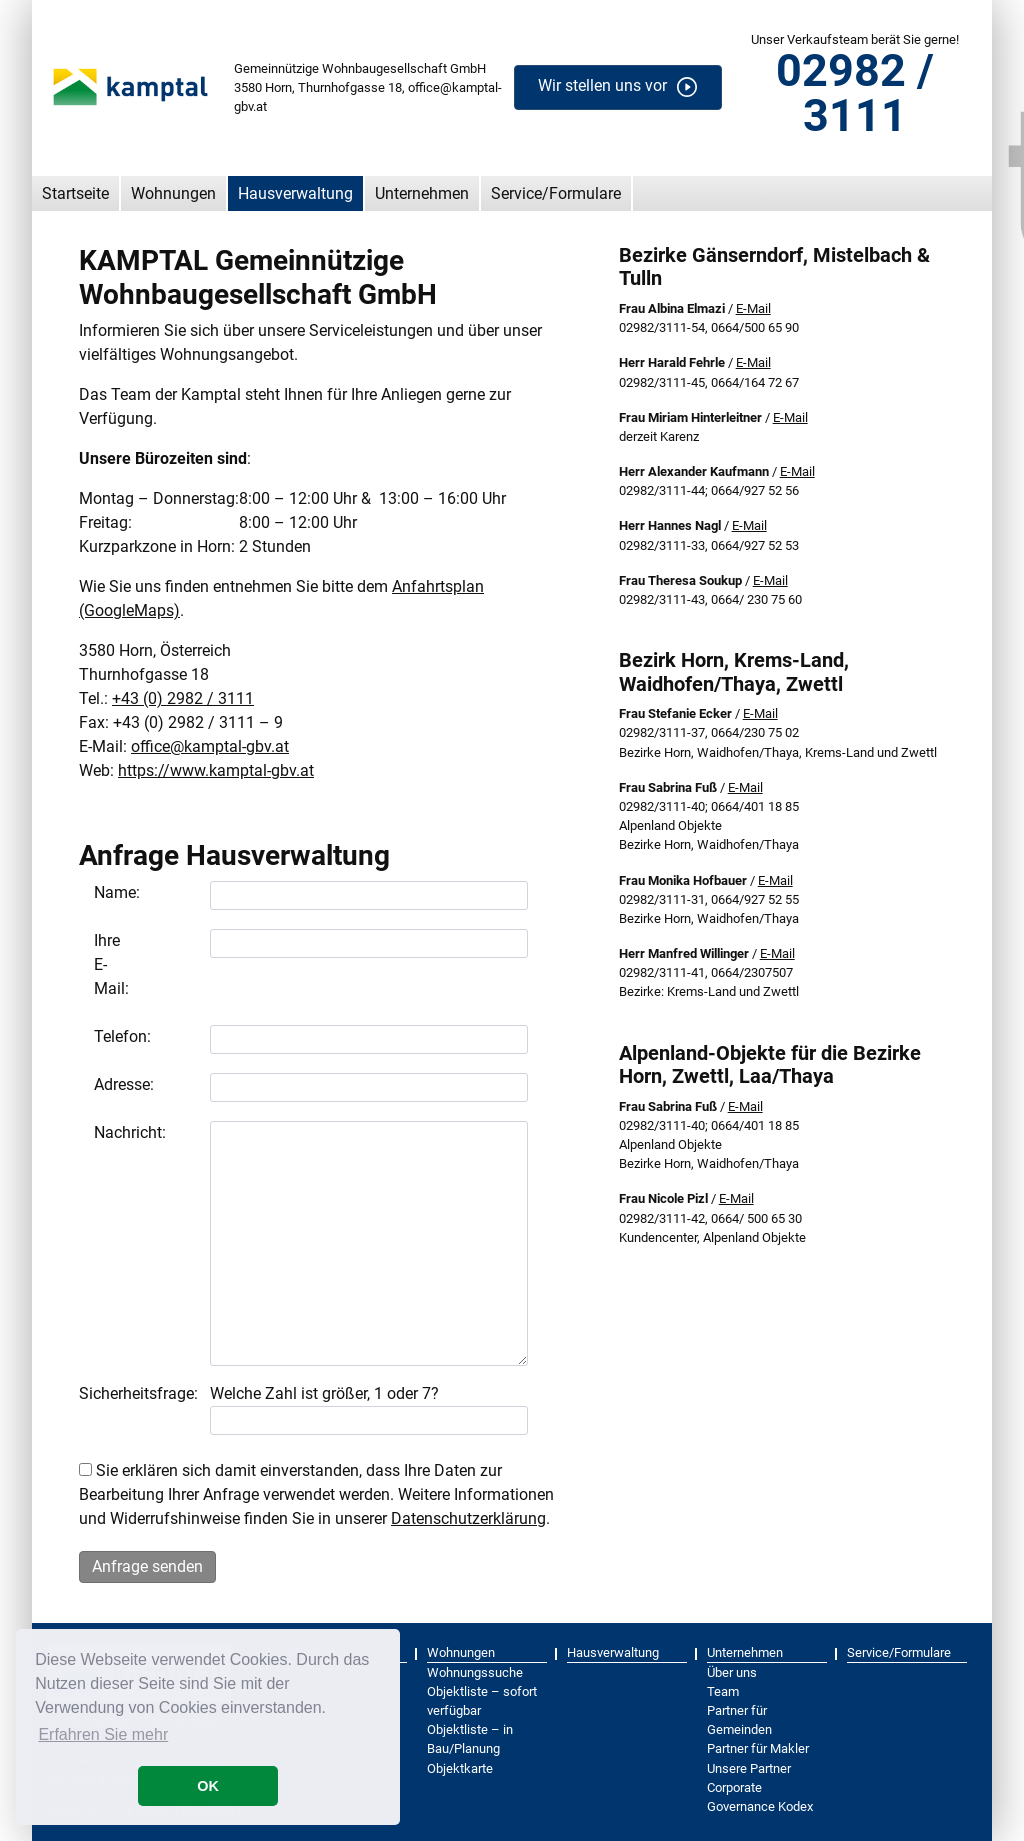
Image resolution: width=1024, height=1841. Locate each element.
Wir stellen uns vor (602, 86)
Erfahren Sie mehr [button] (103, 1734)
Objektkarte (460, 1768)
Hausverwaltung (295, 193)
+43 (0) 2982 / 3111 (183, 698)
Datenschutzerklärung (468, 1518)
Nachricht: (101, 1132)
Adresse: (101, 1084)
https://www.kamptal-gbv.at (216, 770)
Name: (101, 892)
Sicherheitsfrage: (138, 1393)
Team (723, 1691)
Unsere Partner (749, 1768)
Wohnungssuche (475, 1672)
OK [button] (208, 1786)
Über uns (732, 1672)
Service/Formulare (556, 193)
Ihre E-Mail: (101, 964)
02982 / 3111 (855, 93)
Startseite (75, 193)
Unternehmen (422, 193)
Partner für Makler (758, 1748)
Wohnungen (173, 193)
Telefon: (101, 1036)
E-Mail (753, 308)
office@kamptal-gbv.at (210, 746)
